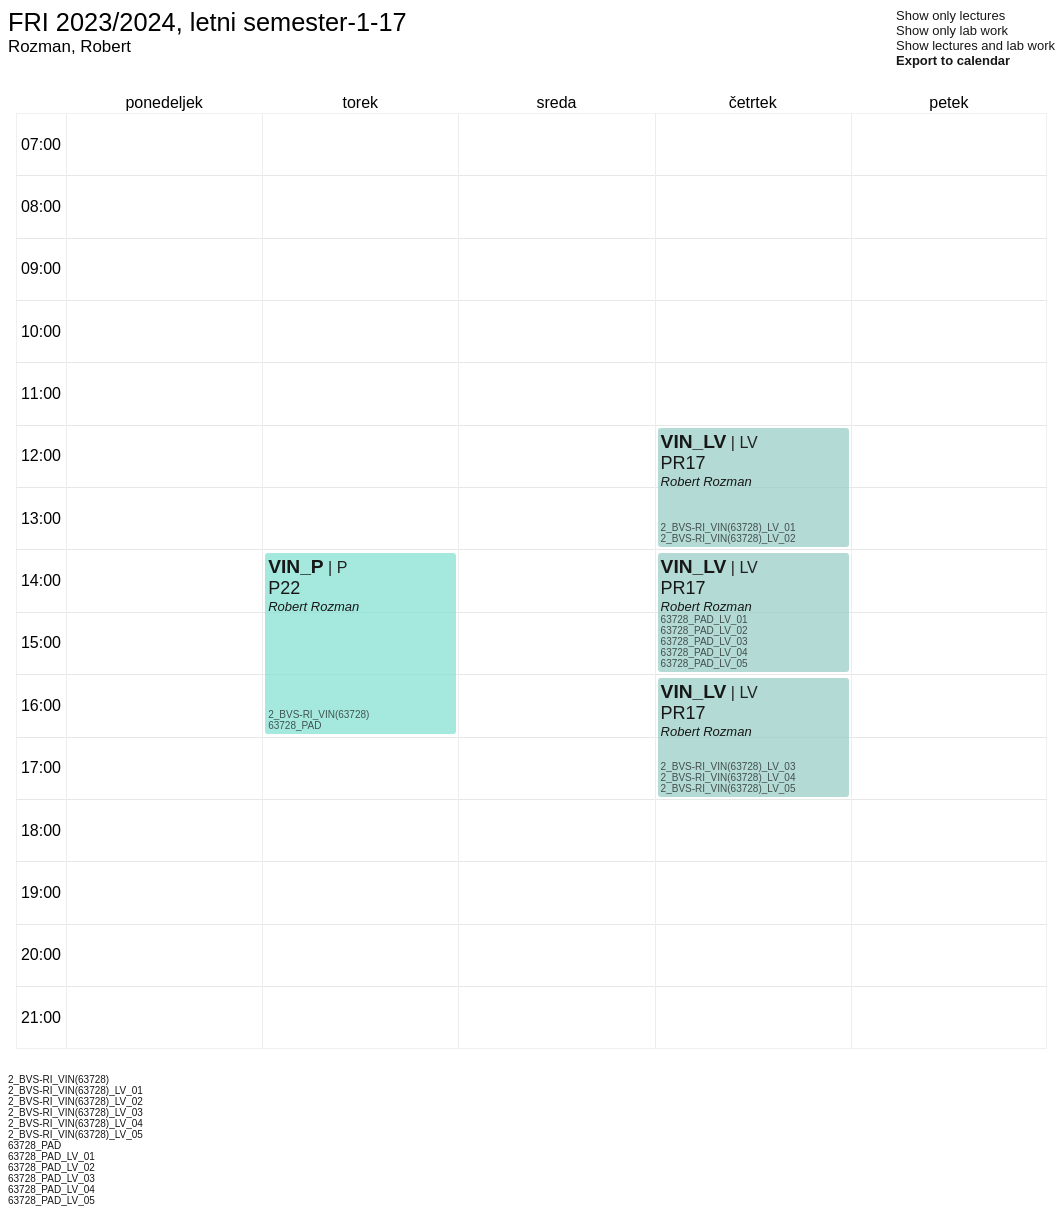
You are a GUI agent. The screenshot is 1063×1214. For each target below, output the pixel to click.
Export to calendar (953, 60)
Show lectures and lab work (975, 45)
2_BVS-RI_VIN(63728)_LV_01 (728, 527)
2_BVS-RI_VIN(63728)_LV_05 (728, 788)
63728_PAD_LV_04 (704, 652)
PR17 (683, 463)
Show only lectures (950, 15)
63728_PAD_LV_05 (704, 663)
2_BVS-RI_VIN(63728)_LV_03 (728, 766)
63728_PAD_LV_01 (704, 619)
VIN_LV (694, 441)
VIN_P (295, 566)
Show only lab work (952, 30)
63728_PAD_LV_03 (704, 641)
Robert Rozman (313, 606)
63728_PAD (294, 725)
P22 (284, 588)
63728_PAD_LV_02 (704, 630)
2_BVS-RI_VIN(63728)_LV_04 (728, 777)
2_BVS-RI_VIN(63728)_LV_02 (728, 538)
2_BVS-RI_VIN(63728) (318, 714)
